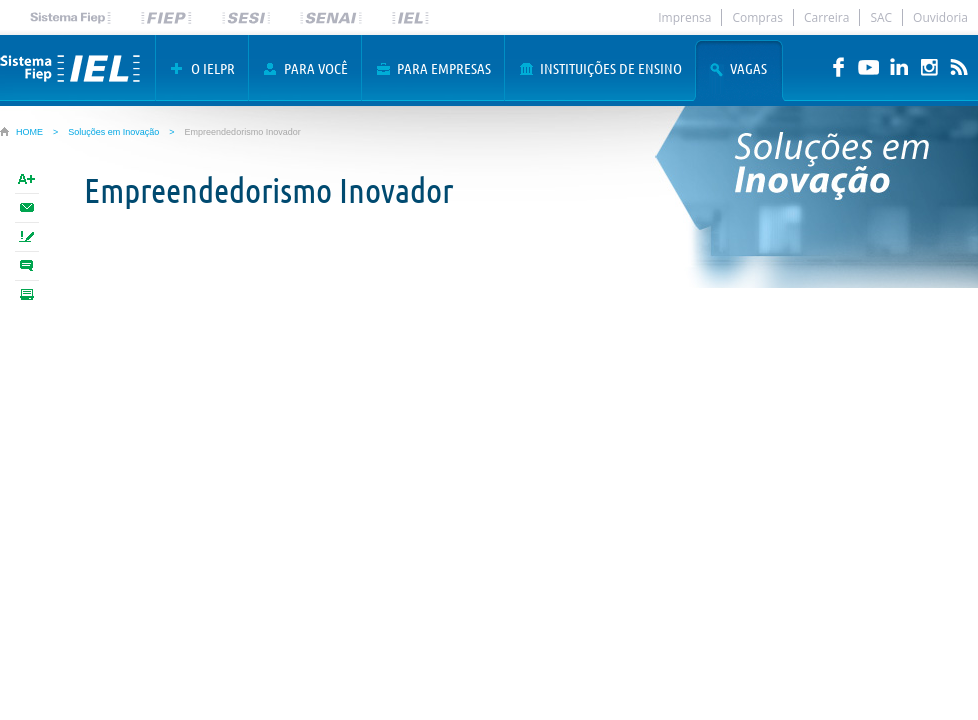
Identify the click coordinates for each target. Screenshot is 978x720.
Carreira (826, 17)
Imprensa (684, 17)
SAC (881, 17)
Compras (757, 17)
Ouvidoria (940, 17)
